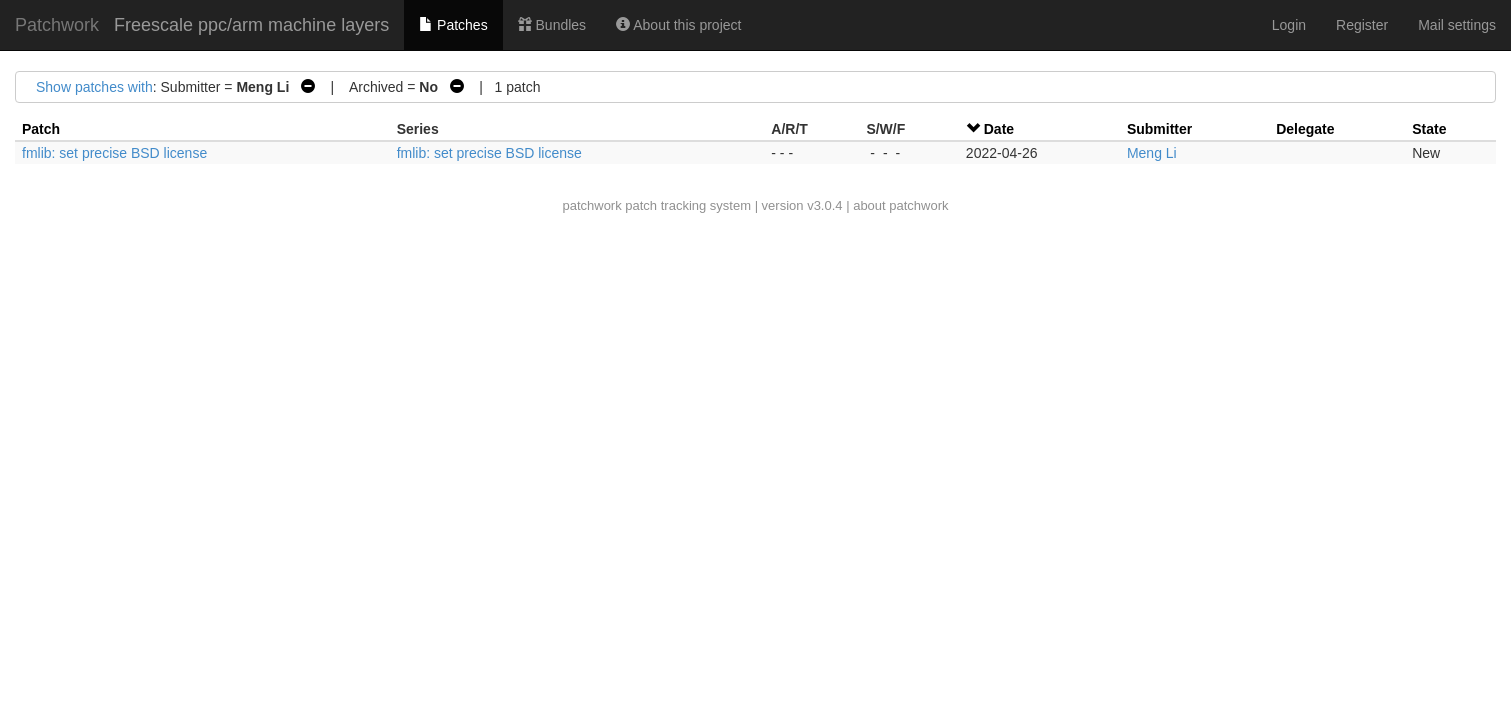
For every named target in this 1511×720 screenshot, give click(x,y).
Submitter (1159, 129)
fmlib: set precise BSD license (114, 153)
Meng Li (1152, 153)
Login (1289, 25)
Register (1362, 25)
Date (999, 129)
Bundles (552, 25)
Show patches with (94, 87)
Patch (41, 129)
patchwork (591, 205)
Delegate (1305, 129)
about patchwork (900, 205)
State (1429, 129)
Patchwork (57, 25)
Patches (453, 25)
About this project (678, 25)
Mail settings (1457, 25)
